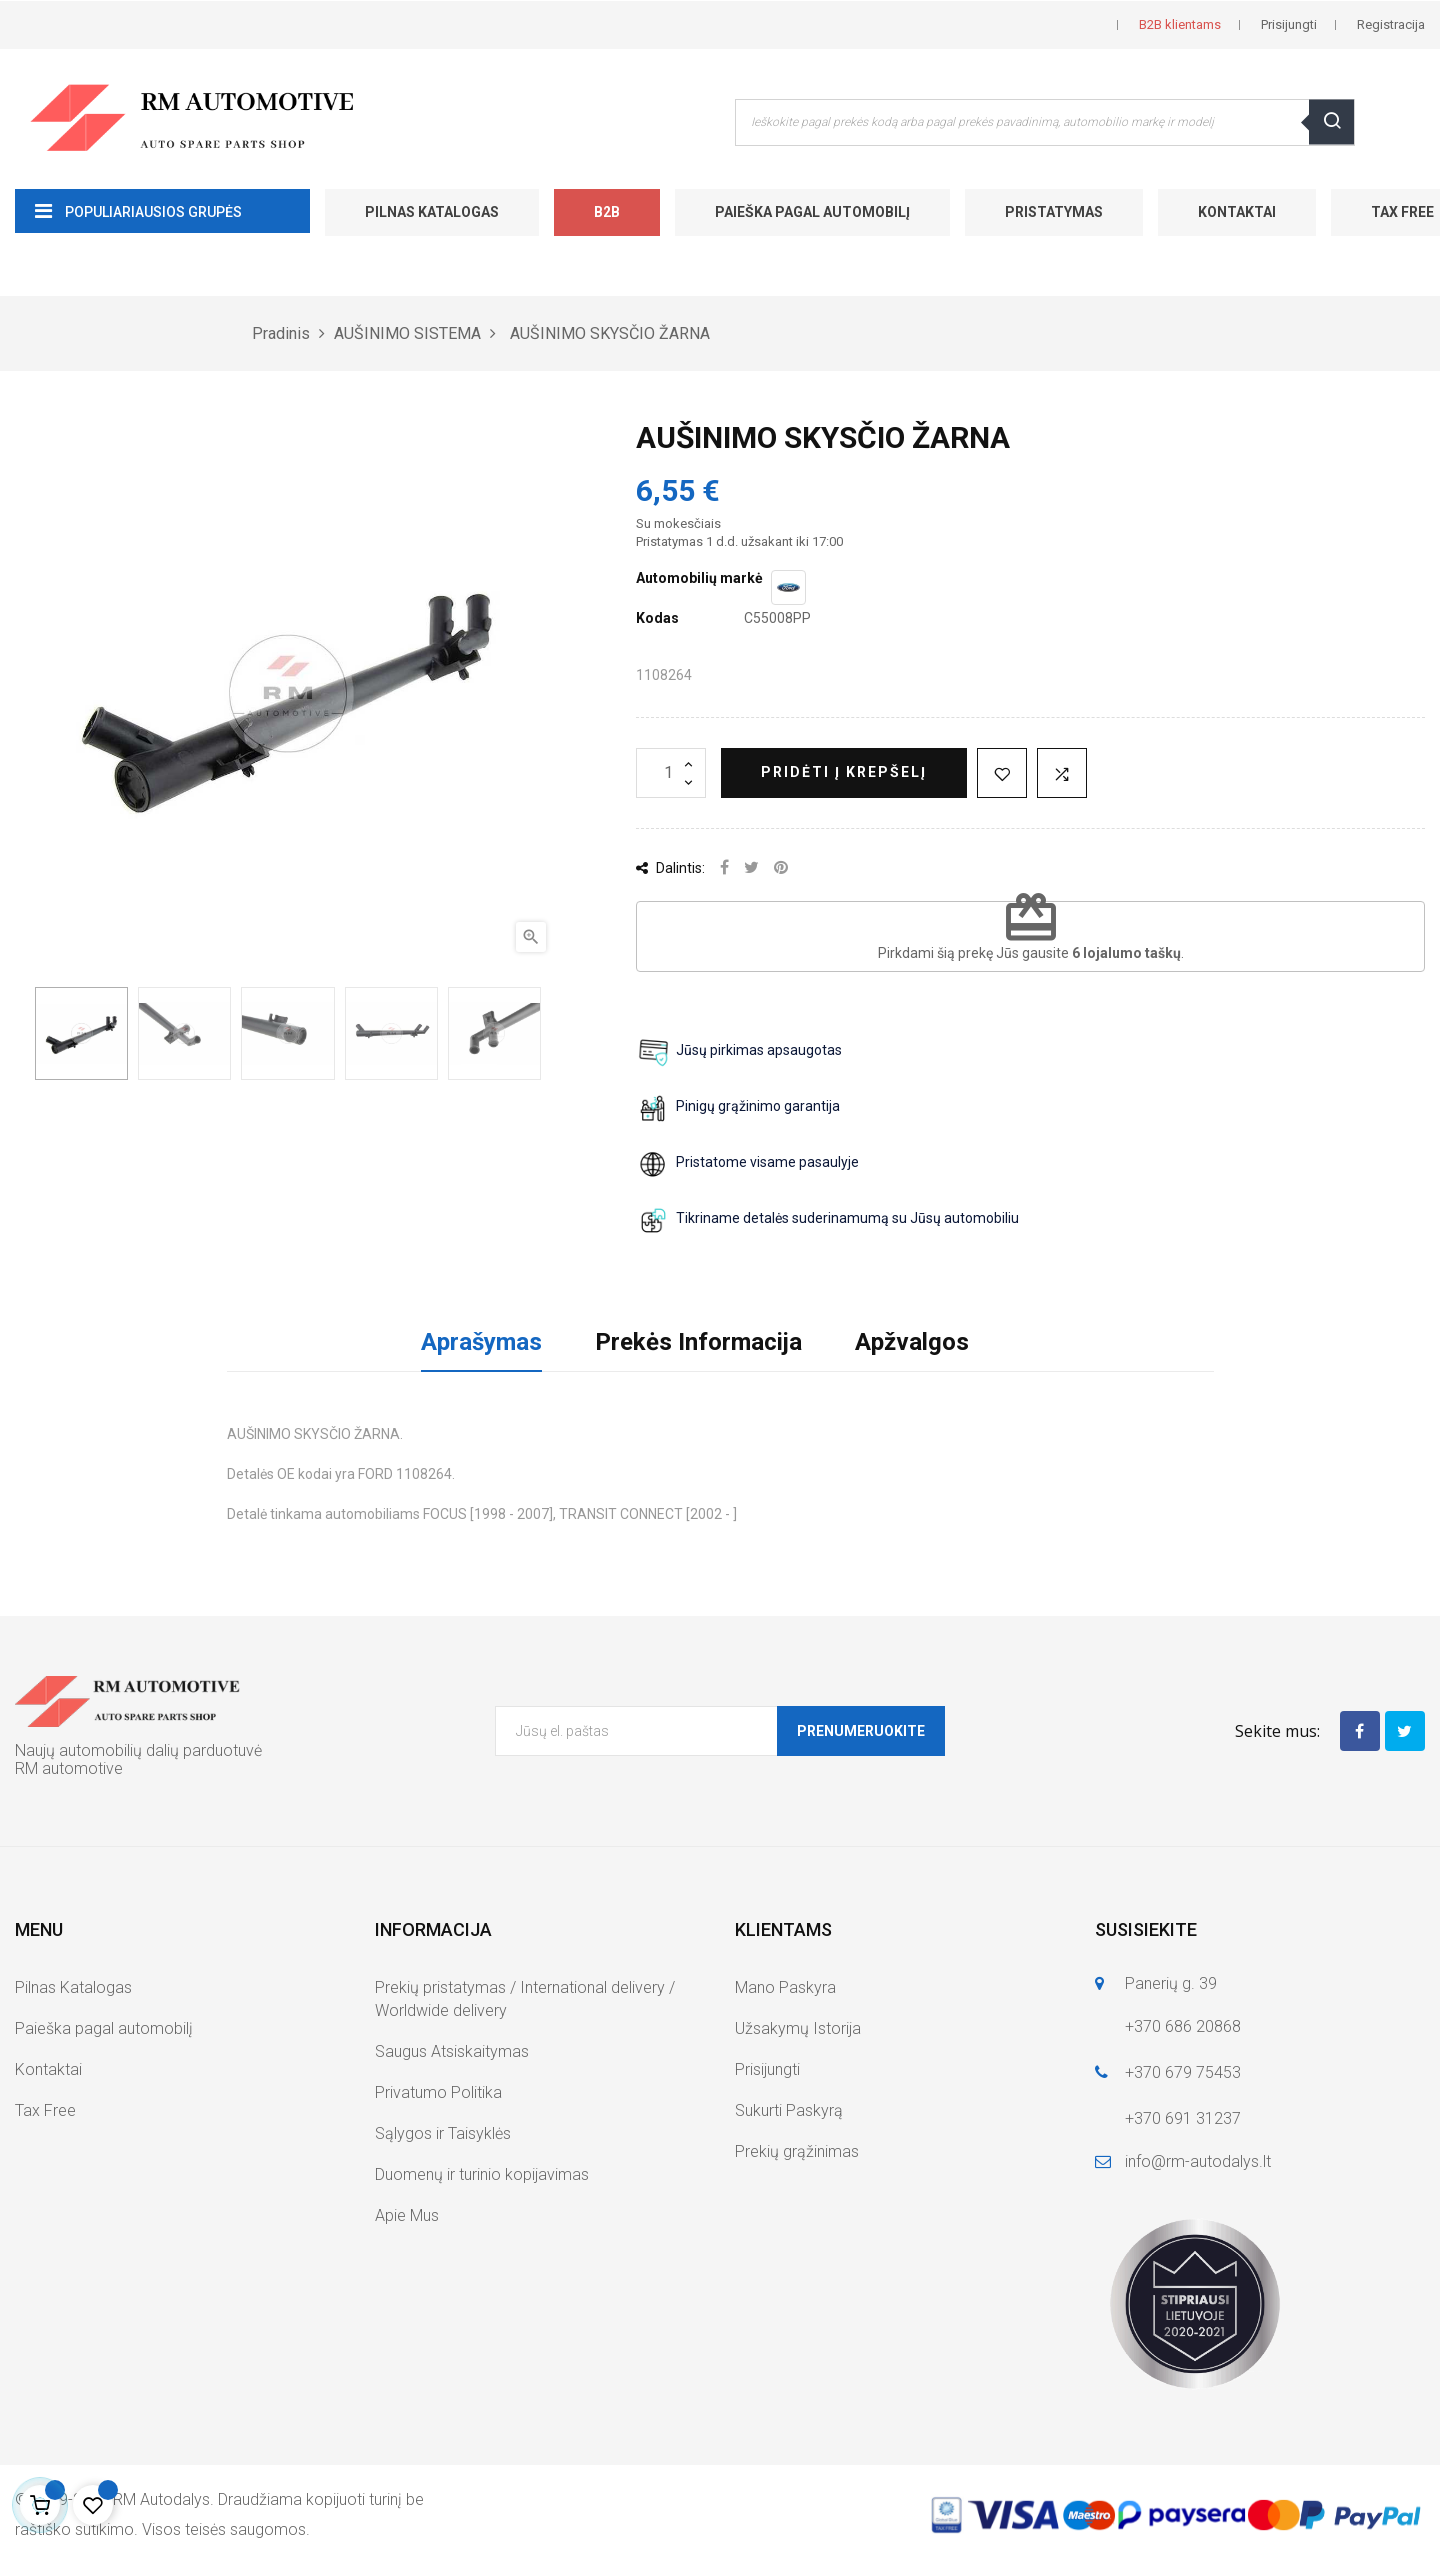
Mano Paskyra (785, 1987)
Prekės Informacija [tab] (698, 1342)
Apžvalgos (912, 1342)
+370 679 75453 (1183, 2072)
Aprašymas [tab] (481, 1342)
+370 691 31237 (1183, 2118)
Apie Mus (407, 2215)
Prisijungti (767, 2069)
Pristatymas (1054, 212)
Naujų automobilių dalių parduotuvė (138, 1750)
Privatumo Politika (438, 2092)
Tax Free (45, 2110)
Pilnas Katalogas (432, 212)
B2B (607, 212)
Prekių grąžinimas (797, 2151)
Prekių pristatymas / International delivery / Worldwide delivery (525, 1999)
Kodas (657, 618)
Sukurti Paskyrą (789, 2110)
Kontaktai (1237, 212)
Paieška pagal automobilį (812, 212)
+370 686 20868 (1183, 2026)
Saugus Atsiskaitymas (452, 2051)
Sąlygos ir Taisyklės (443, 2133)
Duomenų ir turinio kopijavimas (482, 2174)
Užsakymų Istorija (798, 2028)
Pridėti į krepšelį (844, 772)
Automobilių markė (699, 578)
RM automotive (69, 1768)
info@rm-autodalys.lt (1198, 2161)
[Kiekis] (671, 773)
